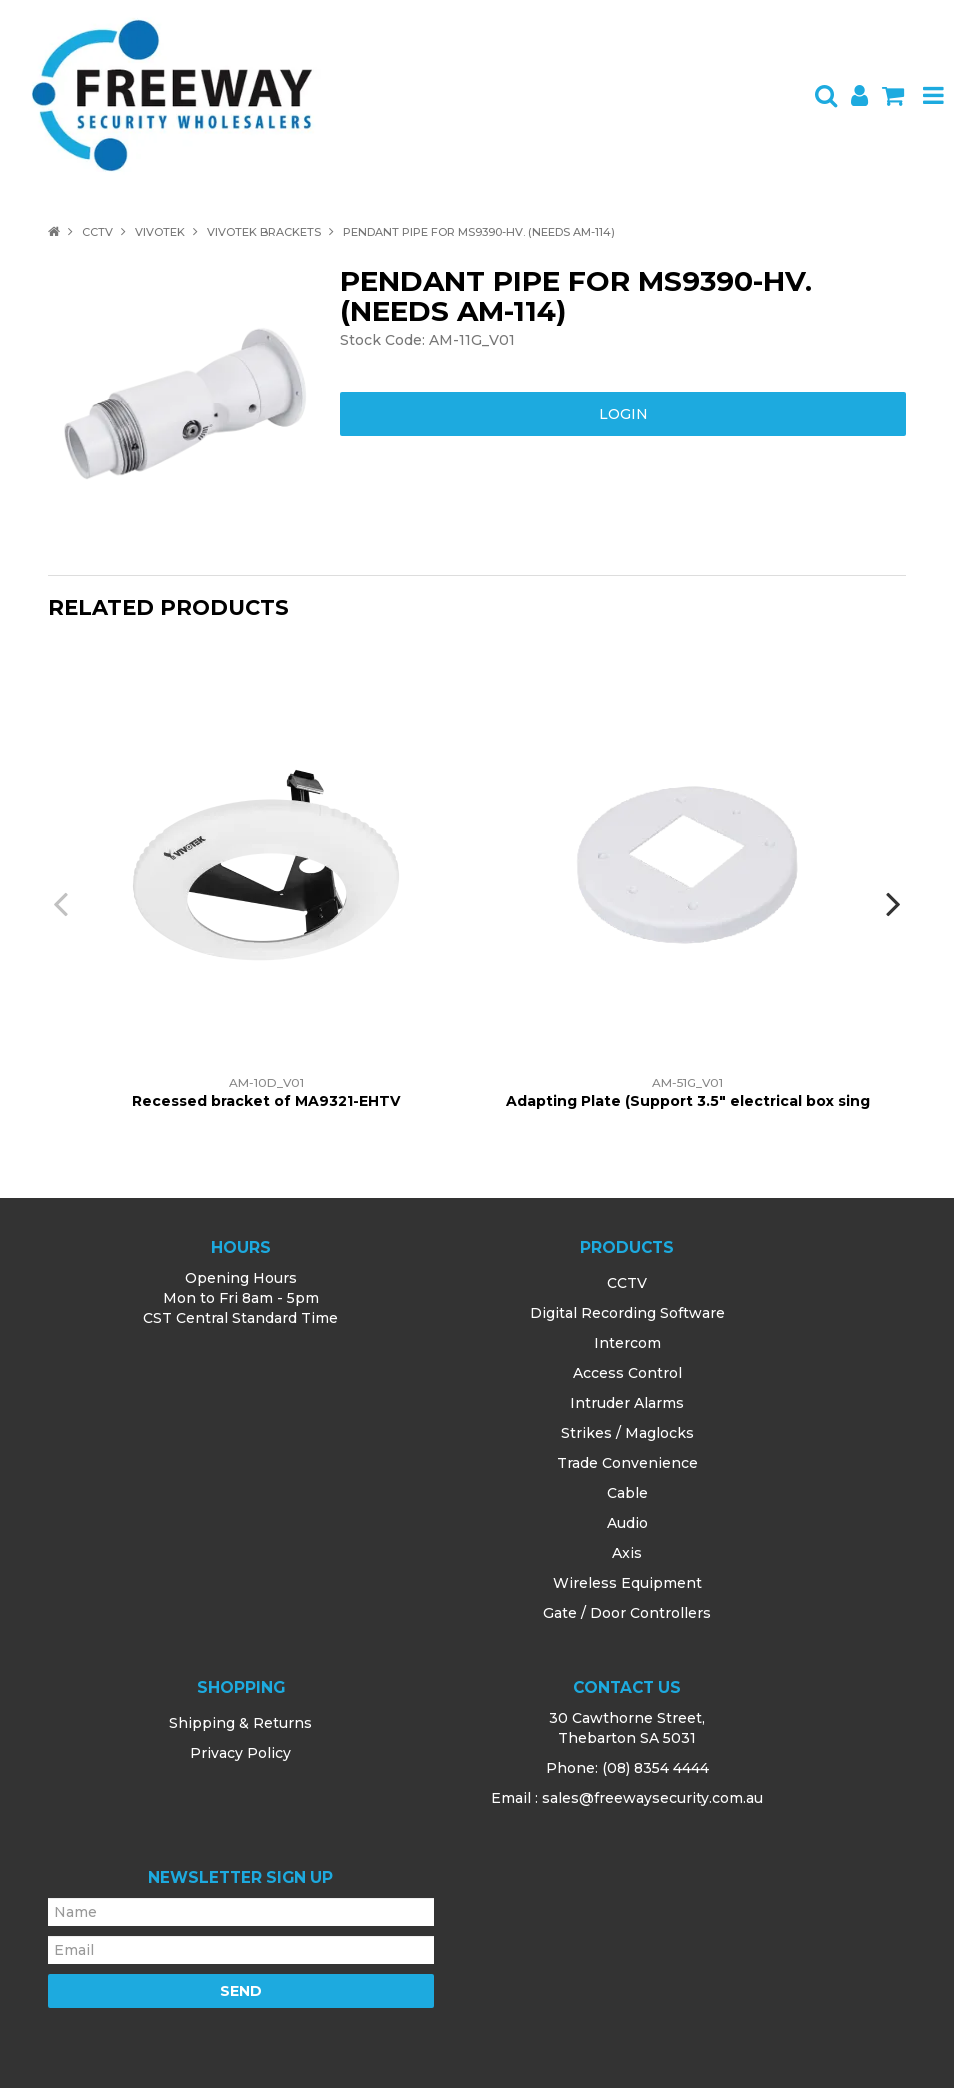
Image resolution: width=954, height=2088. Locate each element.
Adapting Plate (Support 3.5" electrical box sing (688, 1101)
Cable (627, 1493)
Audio (627, 1523)
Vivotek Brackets (264, 232)
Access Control (627, 1373)
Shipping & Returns (240, 1723)
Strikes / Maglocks (627, 1433)
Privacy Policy (240, 1753)
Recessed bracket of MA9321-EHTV (266, 1101)
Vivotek (160, 232)
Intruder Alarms (627, 1403)
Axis (627, 1553)
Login (623, 414)
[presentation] (63, 903)
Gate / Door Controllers (627, 1613)
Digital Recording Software (627, 1313)
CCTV (97, 232)
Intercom (627, 1343)
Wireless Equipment (627, 1583)
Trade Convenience (627, 1463)
